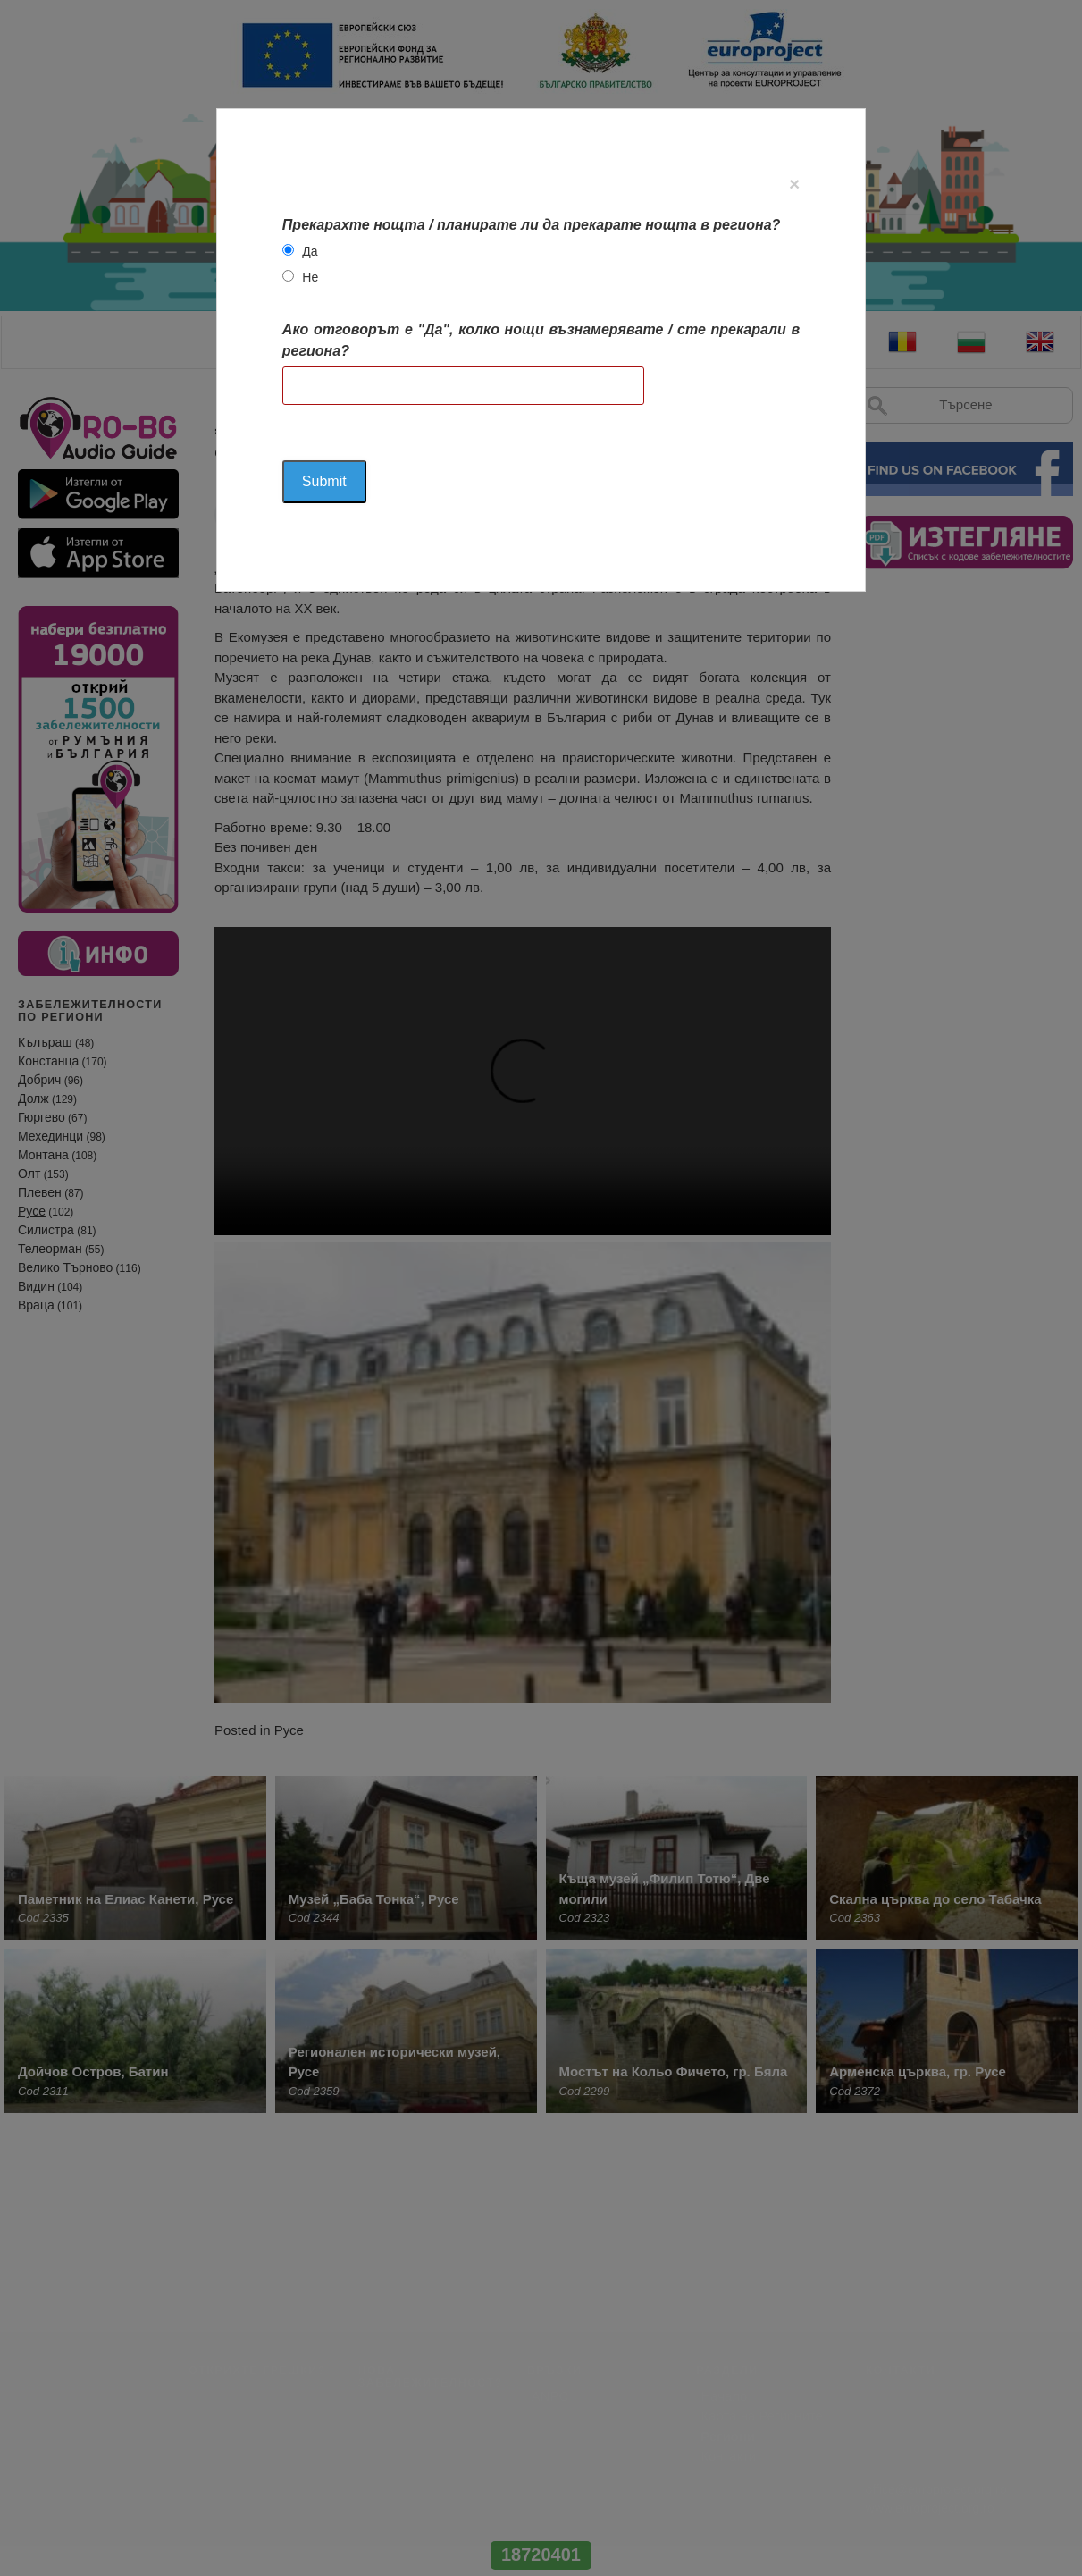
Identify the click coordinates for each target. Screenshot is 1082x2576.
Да (309, 251)
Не (310, 277)
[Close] (794, 183)
